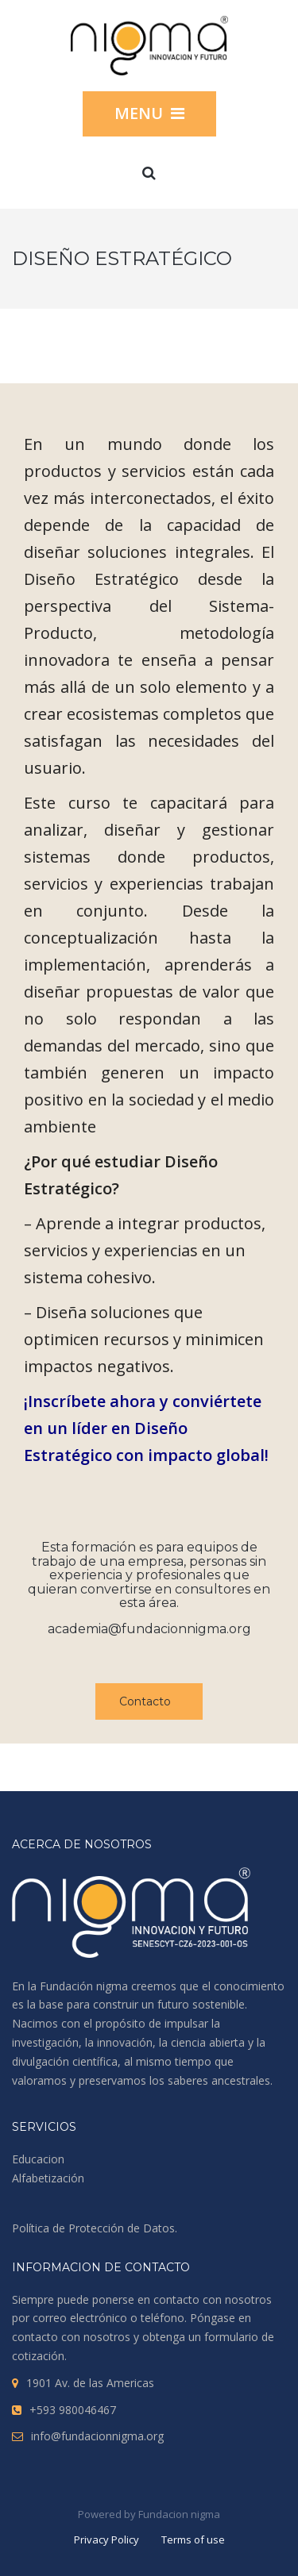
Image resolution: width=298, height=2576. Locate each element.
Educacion (38, 2159)
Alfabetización (48, 2178)
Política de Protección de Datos (93, 2228)
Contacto (145, 1701)
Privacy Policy (106, 2539)
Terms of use (193, 2539)
